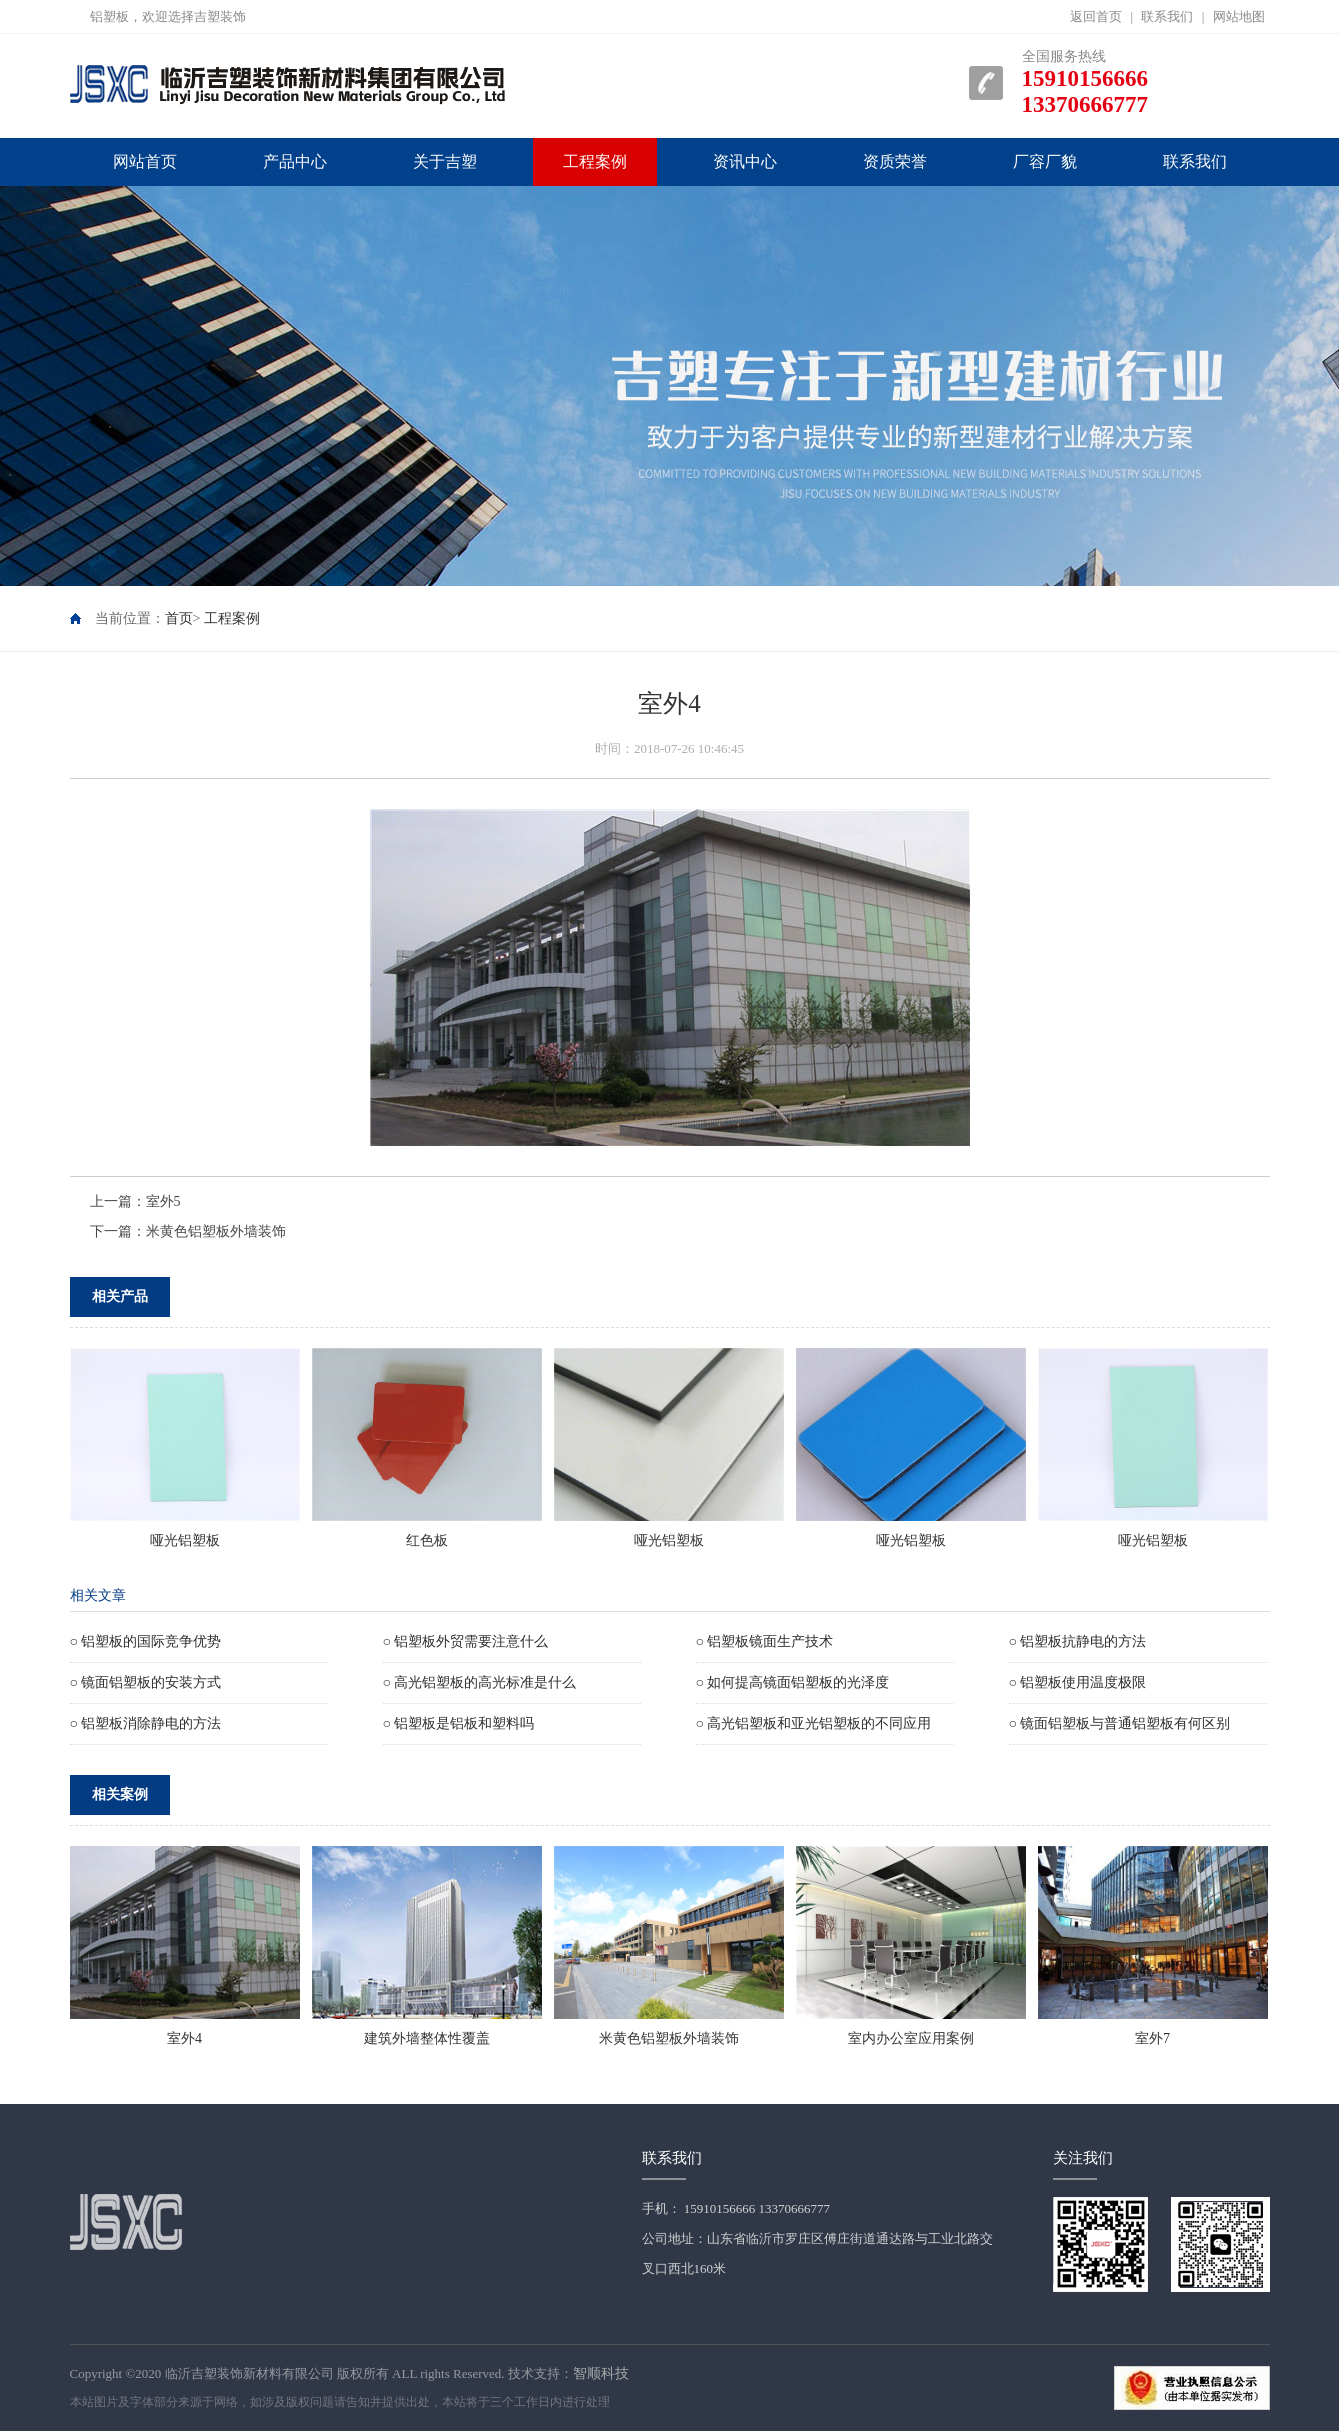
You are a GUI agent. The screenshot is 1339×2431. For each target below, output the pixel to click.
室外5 (163, 1201)
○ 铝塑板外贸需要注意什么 (466, 1641)
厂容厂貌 (1045, 161)
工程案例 (595, 161)
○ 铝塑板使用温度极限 (1078, 1682)
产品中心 (295, 161)
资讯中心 (745, 161)
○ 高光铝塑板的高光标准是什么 (480, 1682)
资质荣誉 (895, 161)
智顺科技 (601, 2373)
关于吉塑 (445, 161)
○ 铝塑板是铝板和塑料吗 (459, 1723)
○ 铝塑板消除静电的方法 (146, 1723)
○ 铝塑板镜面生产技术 (765, 1641)
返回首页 (1096, 16)
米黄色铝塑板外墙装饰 (216, 1231)
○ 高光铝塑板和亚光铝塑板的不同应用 (814, 1723)
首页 (179, 618)
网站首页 (145, 161)
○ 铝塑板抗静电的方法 (1078, 1641)
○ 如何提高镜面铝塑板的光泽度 (793, 1682)
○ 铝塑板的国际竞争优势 (146, 1641)
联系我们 (1167, 16)
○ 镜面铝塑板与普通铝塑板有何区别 (1120, 1723)
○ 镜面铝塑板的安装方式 (146, 1682)
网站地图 (1239, 16)
